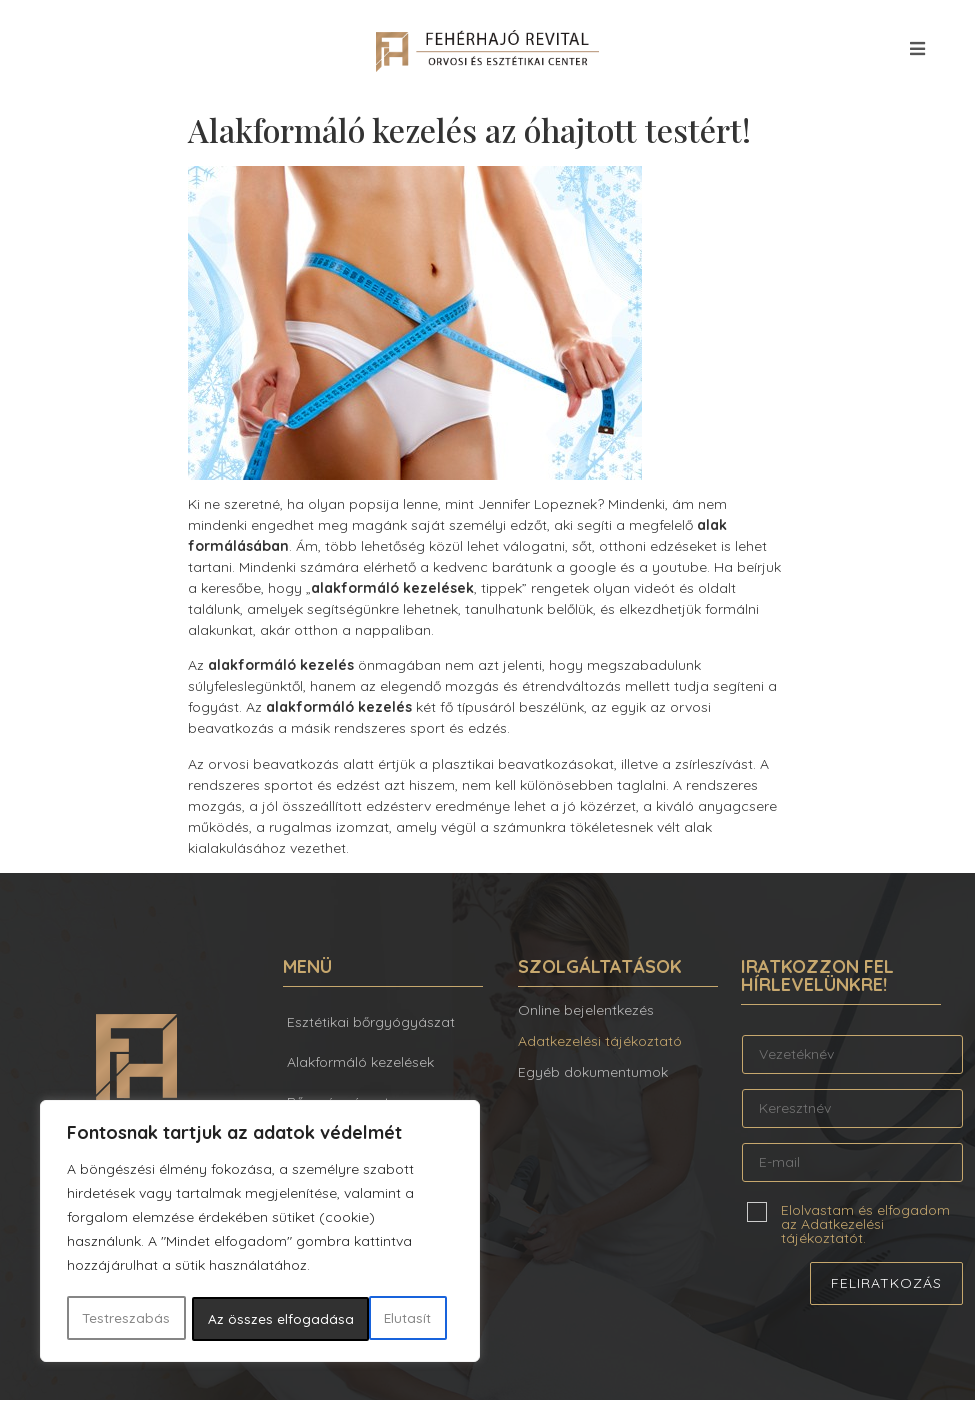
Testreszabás (126, 1319)
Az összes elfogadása (365, 1319)
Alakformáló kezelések (360, 1064)
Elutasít (231, 1319)
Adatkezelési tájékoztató (600, 1043)
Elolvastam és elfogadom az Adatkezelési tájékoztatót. (865, 1225)
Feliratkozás (886, 1285)
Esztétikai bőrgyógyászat (371, 1024)
